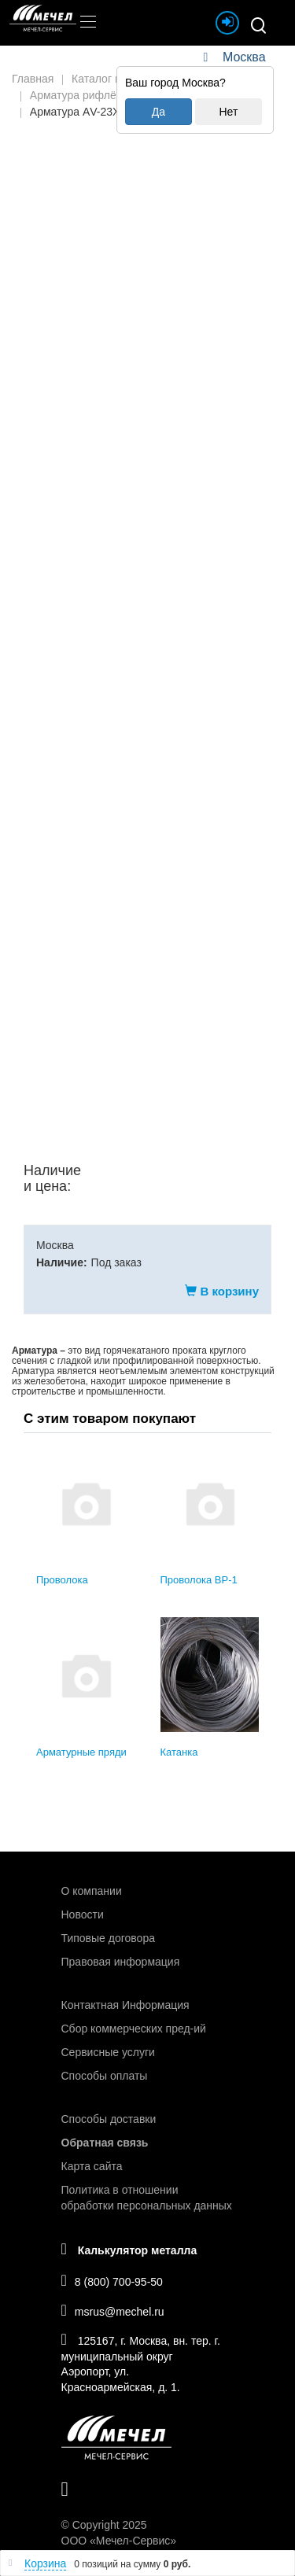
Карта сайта (92, 2166)
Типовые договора (108, 1938)
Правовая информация (120, 1961)
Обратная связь (105, 2142)
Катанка (179, 1752)
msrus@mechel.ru (112, 2310)
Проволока (62, 1580)
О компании (91, 1891)
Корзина (45, 2563)
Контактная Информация (125, 2005)
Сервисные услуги (108, 2052)
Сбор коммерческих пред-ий (133, 2028)
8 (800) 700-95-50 (112, 2280)
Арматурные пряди (81, 1752)
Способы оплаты (104, 2075)
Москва (244, 57)
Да (158, 111)
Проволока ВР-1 (199, 1580)
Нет (228, 111)
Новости (82, 1914)
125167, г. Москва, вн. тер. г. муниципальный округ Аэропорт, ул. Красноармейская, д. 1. (140, 2362)
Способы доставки (109, 2119)
